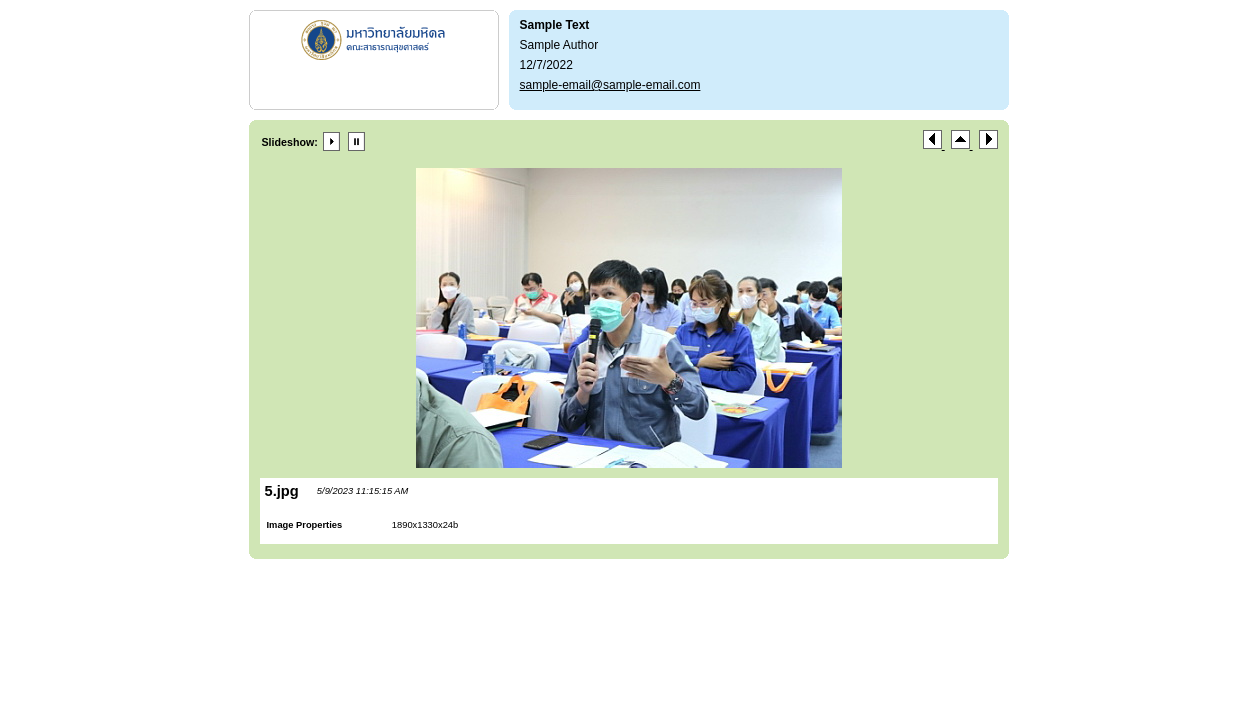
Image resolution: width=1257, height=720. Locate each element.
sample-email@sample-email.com (610, 85)
